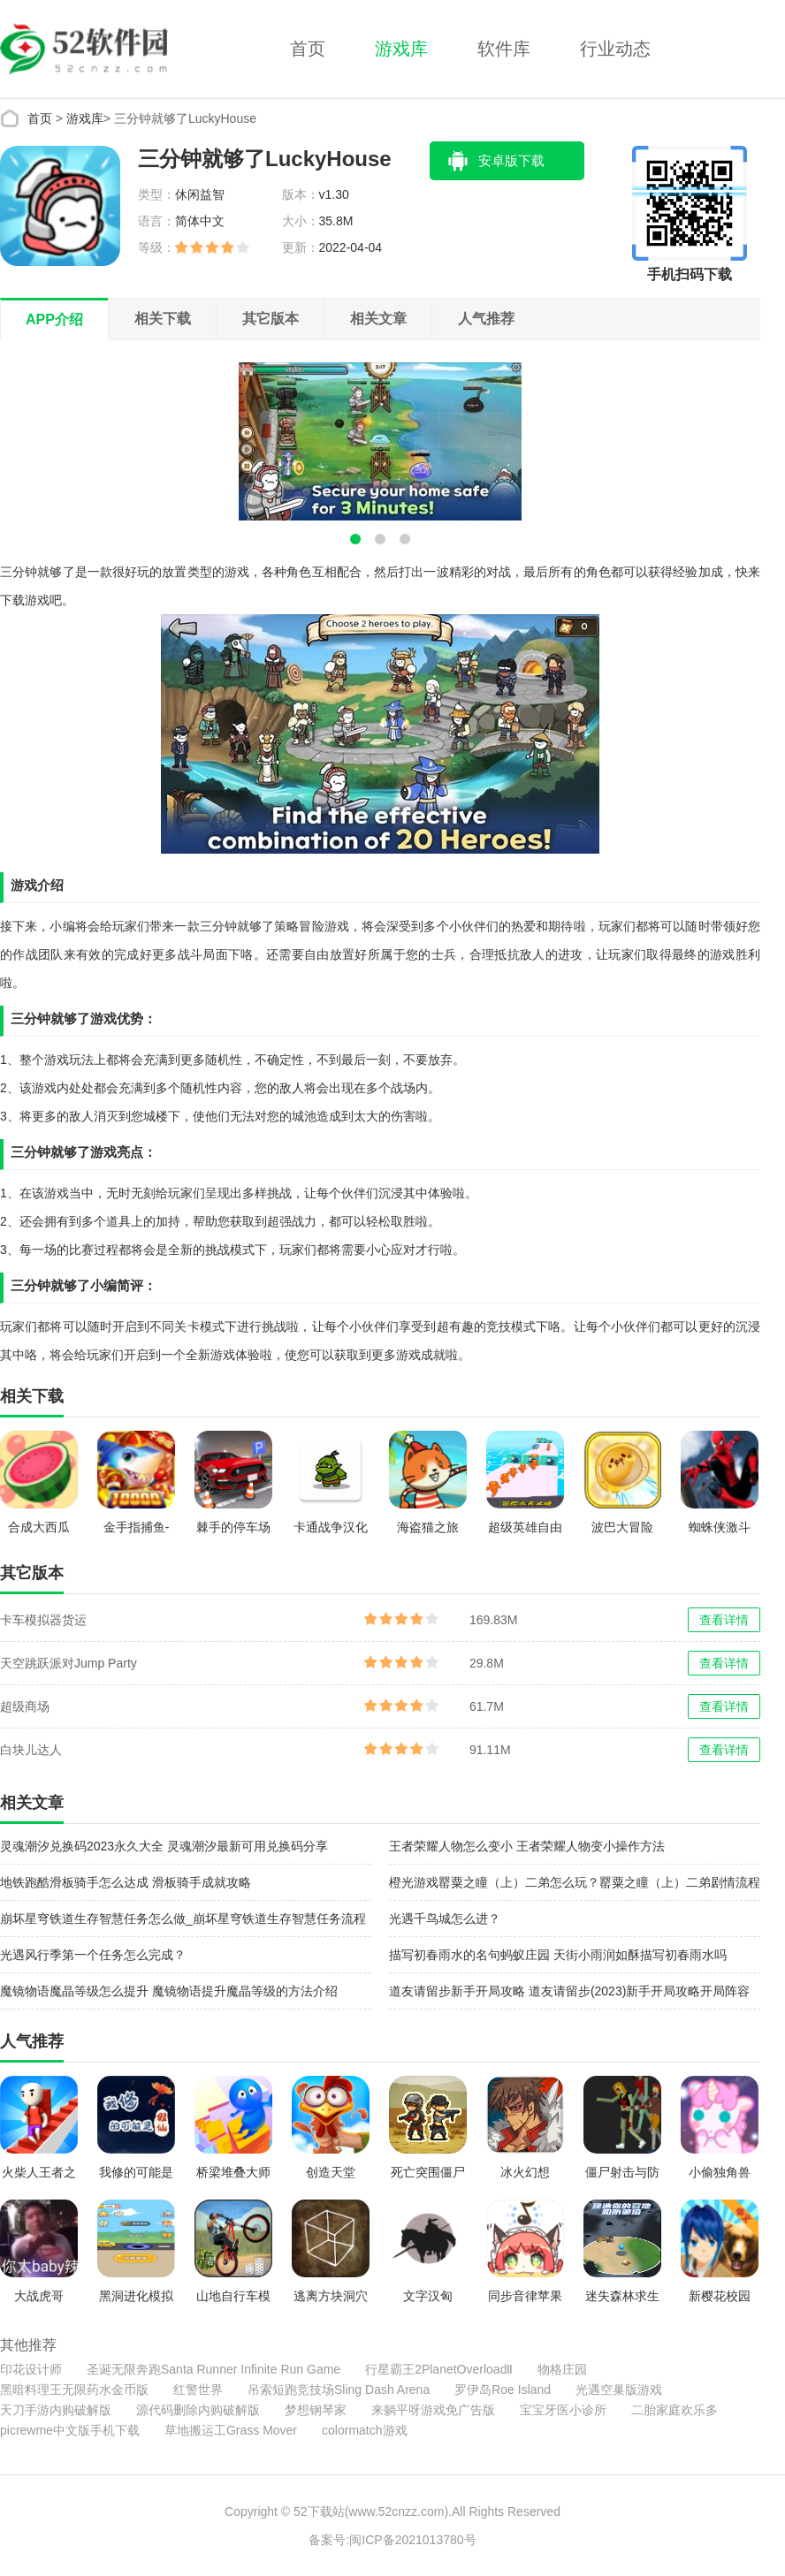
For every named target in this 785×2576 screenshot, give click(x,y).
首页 (307, 48)
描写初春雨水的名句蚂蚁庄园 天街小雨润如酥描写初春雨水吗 (558, 1955)
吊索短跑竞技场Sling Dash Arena (339, 2389)
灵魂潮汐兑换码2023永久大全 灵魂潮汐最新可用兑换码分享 (164, 1846)
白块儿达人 (31, 1750)
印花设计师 (31, 2369)
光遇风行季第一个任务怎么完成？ (93, 1955)
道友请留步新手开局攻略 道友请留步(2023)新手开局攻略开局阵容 (569, 1991)
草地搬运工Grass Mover (230, 2430)
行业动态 (615, 48)
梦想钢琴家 (316, 2410)
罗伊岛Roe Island (502, 2389)
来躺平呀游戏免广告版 (433, 2410)
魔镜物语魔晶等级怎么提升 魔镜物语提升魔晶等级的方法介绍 (169, 1991)
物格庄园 (562, 2369)
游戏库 (401, 48)
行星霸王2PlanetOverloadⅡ (439, 2369)
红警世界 (198, 2389)
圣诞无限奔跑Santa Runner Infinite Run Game (213, 2369)
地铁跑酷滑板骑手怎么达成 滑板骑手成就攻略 (125, 1882)
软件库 (503, 48)
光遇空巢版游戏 (618, 2389)
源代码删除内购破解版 (198, 2410)
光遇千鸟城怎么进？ (444, 1918)
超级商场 (25, 1706)
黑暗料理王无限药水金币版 (74, 2389)
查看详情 (724, 1620)
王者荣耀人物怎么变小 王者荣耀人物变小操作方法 (527, 1846)
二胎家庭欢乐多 (674, 2410)
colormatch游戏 (364, 2430)
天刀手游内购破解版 (55, 2410)
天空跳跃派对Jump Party (68, 1663)
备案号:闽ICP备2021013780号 (392, 2540)
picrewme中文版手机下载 (70, 2430)
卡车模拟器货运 (43, 1620)
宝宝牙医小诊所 (563, 2410)
